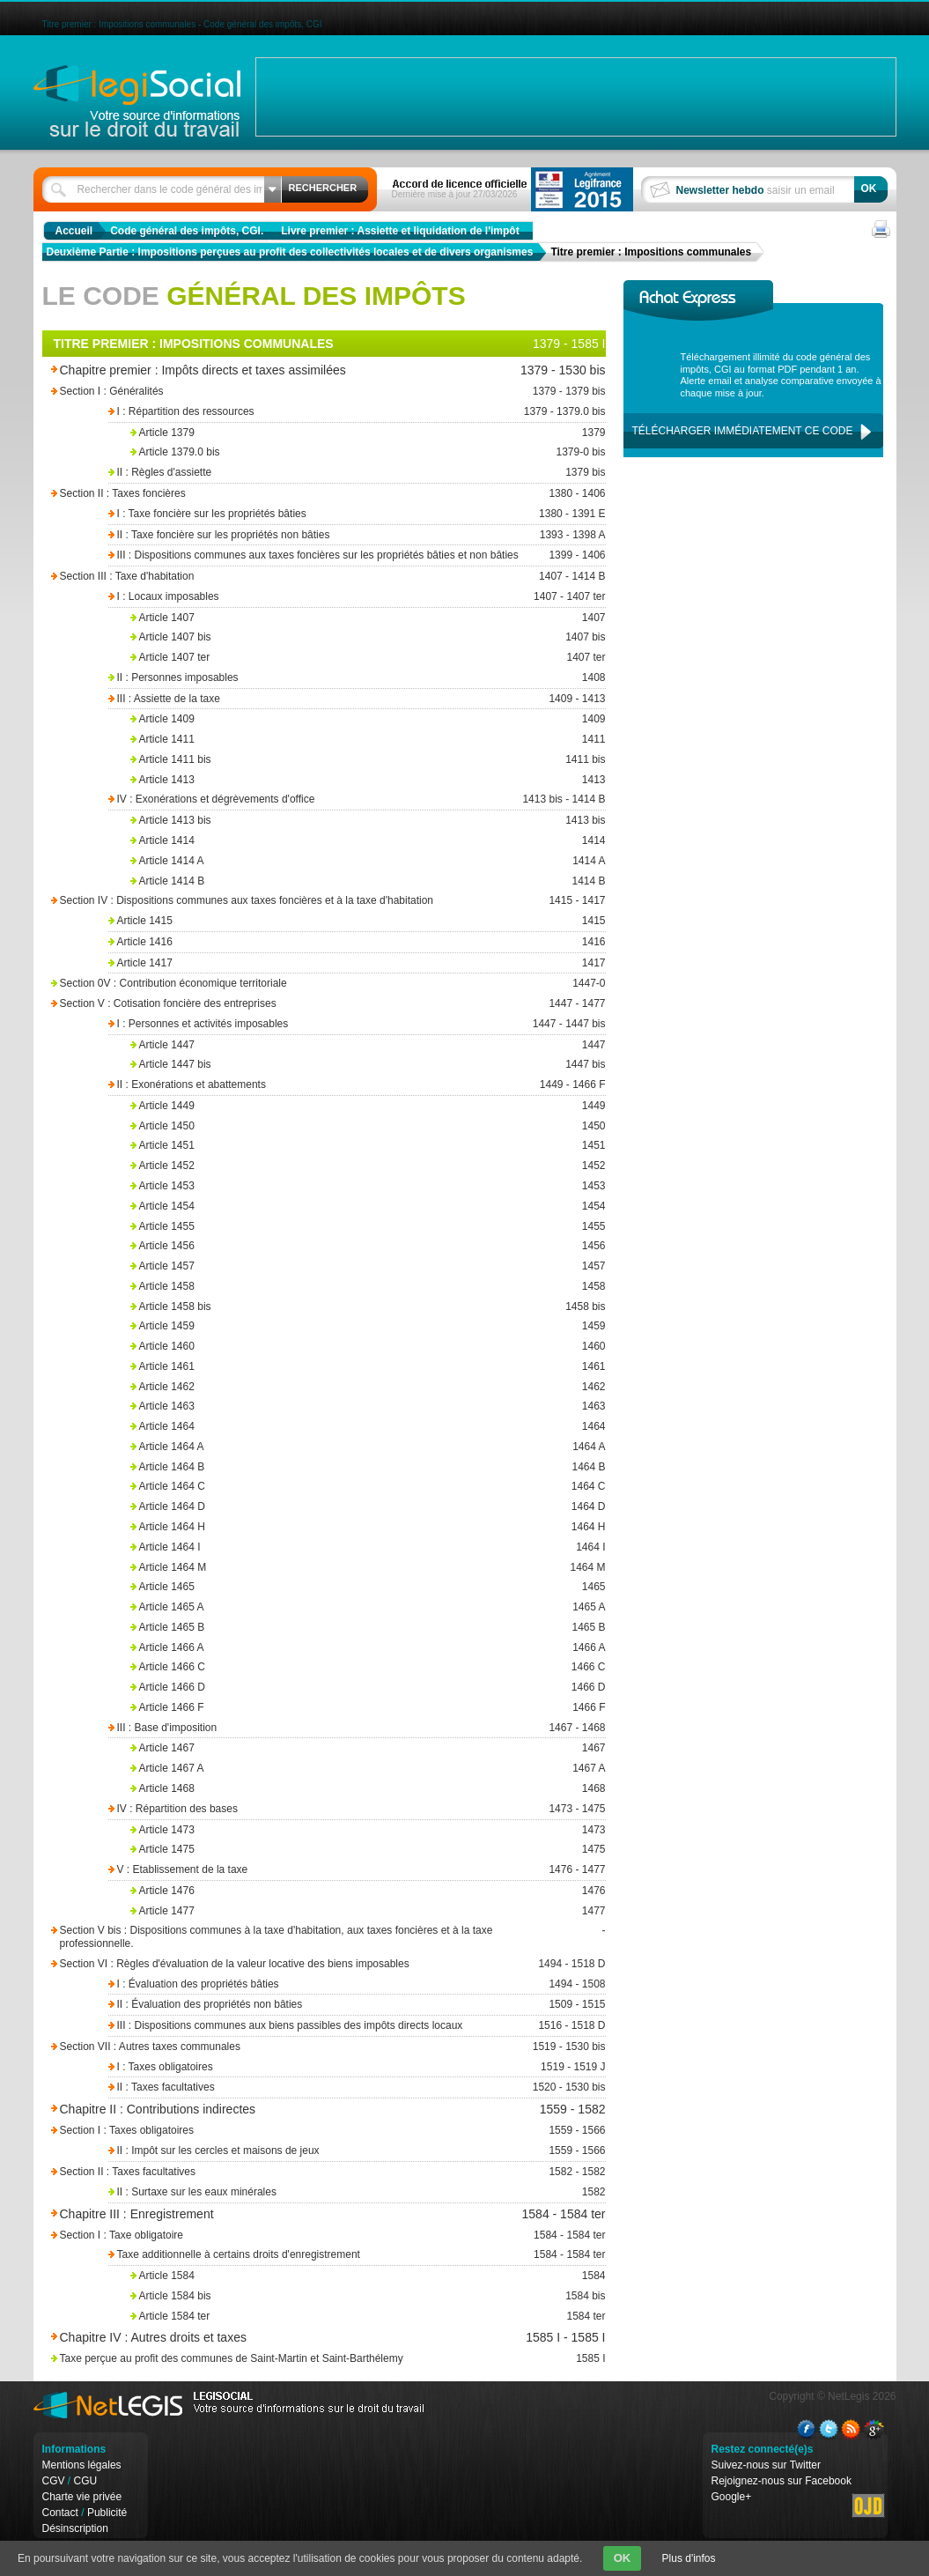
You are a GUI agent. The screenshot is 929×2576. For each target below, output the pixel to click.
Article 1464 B (368, 1467)
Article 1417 (355, 963)
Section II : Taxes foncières (306, 493)
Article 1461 (368, 1366)
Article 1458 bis (368, 1307)
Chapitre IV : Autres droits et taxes (282, 2337)
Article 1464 (368, 1426)
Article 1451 (368, 1145)
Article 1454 (368, 1206)
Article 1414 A (368, 861)
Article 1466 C (368, 1667)
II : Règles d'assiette (355, 472)
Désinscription (75, 2528)
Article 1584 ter (368, 2316)
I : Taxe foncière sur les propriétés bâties (355, 514)
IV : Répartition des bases (355, 1809)
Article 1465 (368, 1587)
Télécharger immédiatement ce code (742, 431)
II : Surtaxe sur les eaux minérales (355, 2192)
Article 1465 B (368, 1627)
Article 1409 (368, 719)
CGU (86, 2481)
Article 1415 (355, 921)
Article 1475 (368, 1849)
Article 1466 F (368, 1707)
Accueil (74, 231)
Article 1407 (368, 618)
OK (622, 2558)
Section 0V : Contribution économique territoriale (306, 983)
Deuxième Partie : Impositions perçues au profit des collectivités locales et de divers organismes (290, 252)
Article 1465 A (368, 1607)
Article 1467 (368, 1748)
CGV (53, 2481)
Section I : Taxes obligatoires (306, 2130)
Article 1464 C (368, 1486)
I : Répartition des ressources (355, 411)
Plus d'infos (689, 2558)
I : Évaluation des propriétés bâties (355, 1984)
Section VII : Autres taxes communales (306, 2047)
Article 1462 (368, 1387)
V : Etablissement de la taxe (355, 1869)
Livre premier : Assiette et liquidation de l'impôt (400, 231)
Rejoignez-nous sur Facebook (781, 2481)
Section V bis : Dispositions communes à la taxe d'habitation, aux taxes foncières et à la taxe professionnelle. (306, 1937)
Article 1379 (368, 433)
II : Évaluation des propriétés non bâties (355, 2004)
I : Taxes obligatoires (355, 2067)
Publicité (107, 2512)
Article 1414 (368, 841)
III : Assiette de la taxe (355, 699)
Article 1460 (368, 1346)
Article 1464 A (368, 1447)
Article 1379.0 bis (368, 452)
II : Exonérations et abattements (355, 1085)
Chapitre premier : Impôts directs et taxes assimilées (282, 370)
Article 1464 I (368, 1547)
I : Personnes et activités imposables (355, 1024)
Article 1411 (368, 739)
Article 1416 (355, 942)
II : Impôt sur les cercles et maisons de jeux (355, 2151)
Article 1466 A (368, 1647)
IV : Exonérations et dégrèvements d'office (355, 799)
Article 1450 (368, 1126)
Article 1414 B (368, 881)
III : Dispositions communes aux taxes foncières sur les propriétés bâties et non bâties (355, 555)
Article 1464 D (368, 1507)
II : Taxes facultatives (355, 2087)
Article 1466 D (368, 1687)
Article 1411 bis (368, 759)
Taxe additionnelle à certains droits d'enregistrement (355, 2254)
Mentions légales (82, 2465)
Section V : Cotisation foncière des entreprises (306, 1003)
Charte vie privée (82, 2497)
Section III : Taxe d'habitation (306, 576)
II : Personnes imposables (355, 678)
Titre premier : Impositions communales (650, 252)
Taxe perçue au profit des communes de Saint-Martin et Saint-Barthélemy (306, 2358)
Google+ (731, 2497)
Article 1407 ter (368, 657)
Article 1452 (368, 1166)
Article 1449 (368, 1106)
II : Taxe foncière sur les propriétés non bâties (355, 535)
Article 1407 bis (368, 637)
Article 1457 (368, 1266)
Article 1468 (368, 1788)
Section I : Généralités (306, 391)
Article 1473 (368, 1830)
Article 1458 (368, 1286)
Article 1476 (368, 1891)
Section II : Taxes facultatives (306, 2172)
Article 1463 (368, 1406)
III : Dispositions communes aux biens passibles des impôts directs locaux (355, 2025)
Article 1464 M (368, 1567)
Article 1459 (368, 1326)
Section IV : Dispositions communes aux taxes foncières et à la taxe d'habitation (306, 900)
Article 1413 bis (368, 820)
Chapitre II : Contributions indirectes (282, 2109)
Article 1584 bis (368, 2296)
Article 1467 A (368, 1768)
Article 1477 (368, 1911)
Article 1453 (368, 1186)
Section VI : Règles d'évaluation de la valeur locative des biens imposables (306, 1964)
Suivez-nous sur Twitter (766, 2465)
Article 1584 (368, 2276)
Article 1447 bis (368, 1064)
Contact (60, 2512)
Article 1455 (368, 1226)
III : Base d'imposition (355, 1728)
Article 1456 (368, 1246)
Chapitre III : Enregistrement (282, 2214)
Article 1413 (368, 780)
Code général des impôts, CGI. (186, 231)
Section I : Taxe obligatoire (306, 2235)
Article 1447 (368, 1045)
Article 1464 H (368, 1527)
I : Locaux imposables (355, 596)
